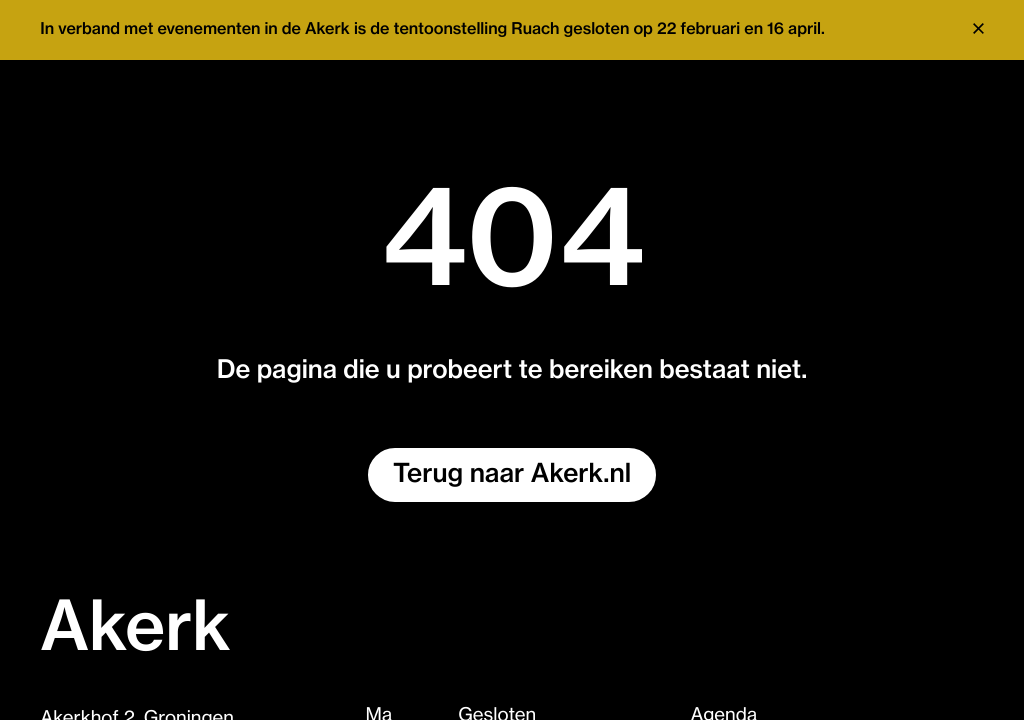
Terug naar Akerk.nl (512, 474)
